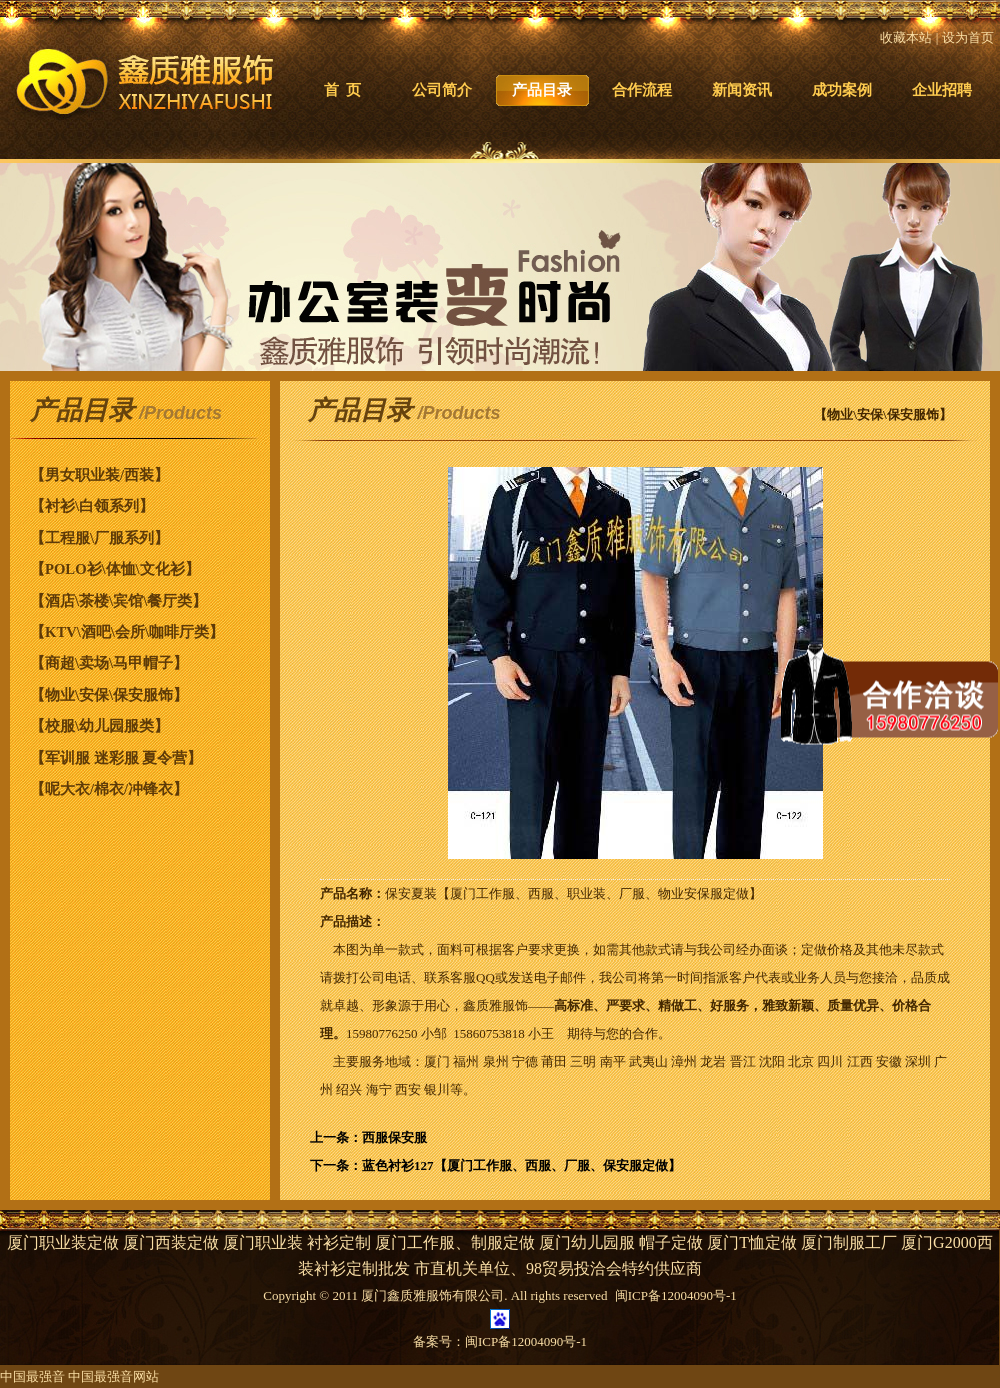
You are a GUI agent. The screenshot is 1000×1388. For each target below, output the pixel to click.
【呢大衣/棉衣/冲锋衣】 (109, 789)
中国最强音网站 (113, 1376)
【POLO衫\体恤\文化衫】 (115, 569)
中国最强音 (32, 1376)
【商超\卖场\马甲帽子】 (109, 663)
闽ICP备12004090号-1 (526, 1341)
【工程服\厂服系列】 (99, 538)
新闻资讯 (742, 90)
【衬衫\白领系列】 (92, 506)
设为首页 (968, 37)
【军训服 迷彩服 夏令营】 (116, 758)
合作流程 (642, 90)
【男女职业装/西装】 (99, 475)
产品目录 (542, 90)
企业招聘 (942, 90)
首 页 (342, 90)
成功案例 (842, 90)
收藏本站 (906, 37)
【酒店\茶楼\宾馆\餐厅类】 (118, 601)
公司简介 (442, 90)
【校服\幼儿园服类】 (99, 726)
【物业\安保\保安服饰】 (109, 695)
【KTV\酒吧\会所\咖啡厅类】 (127, 632)
